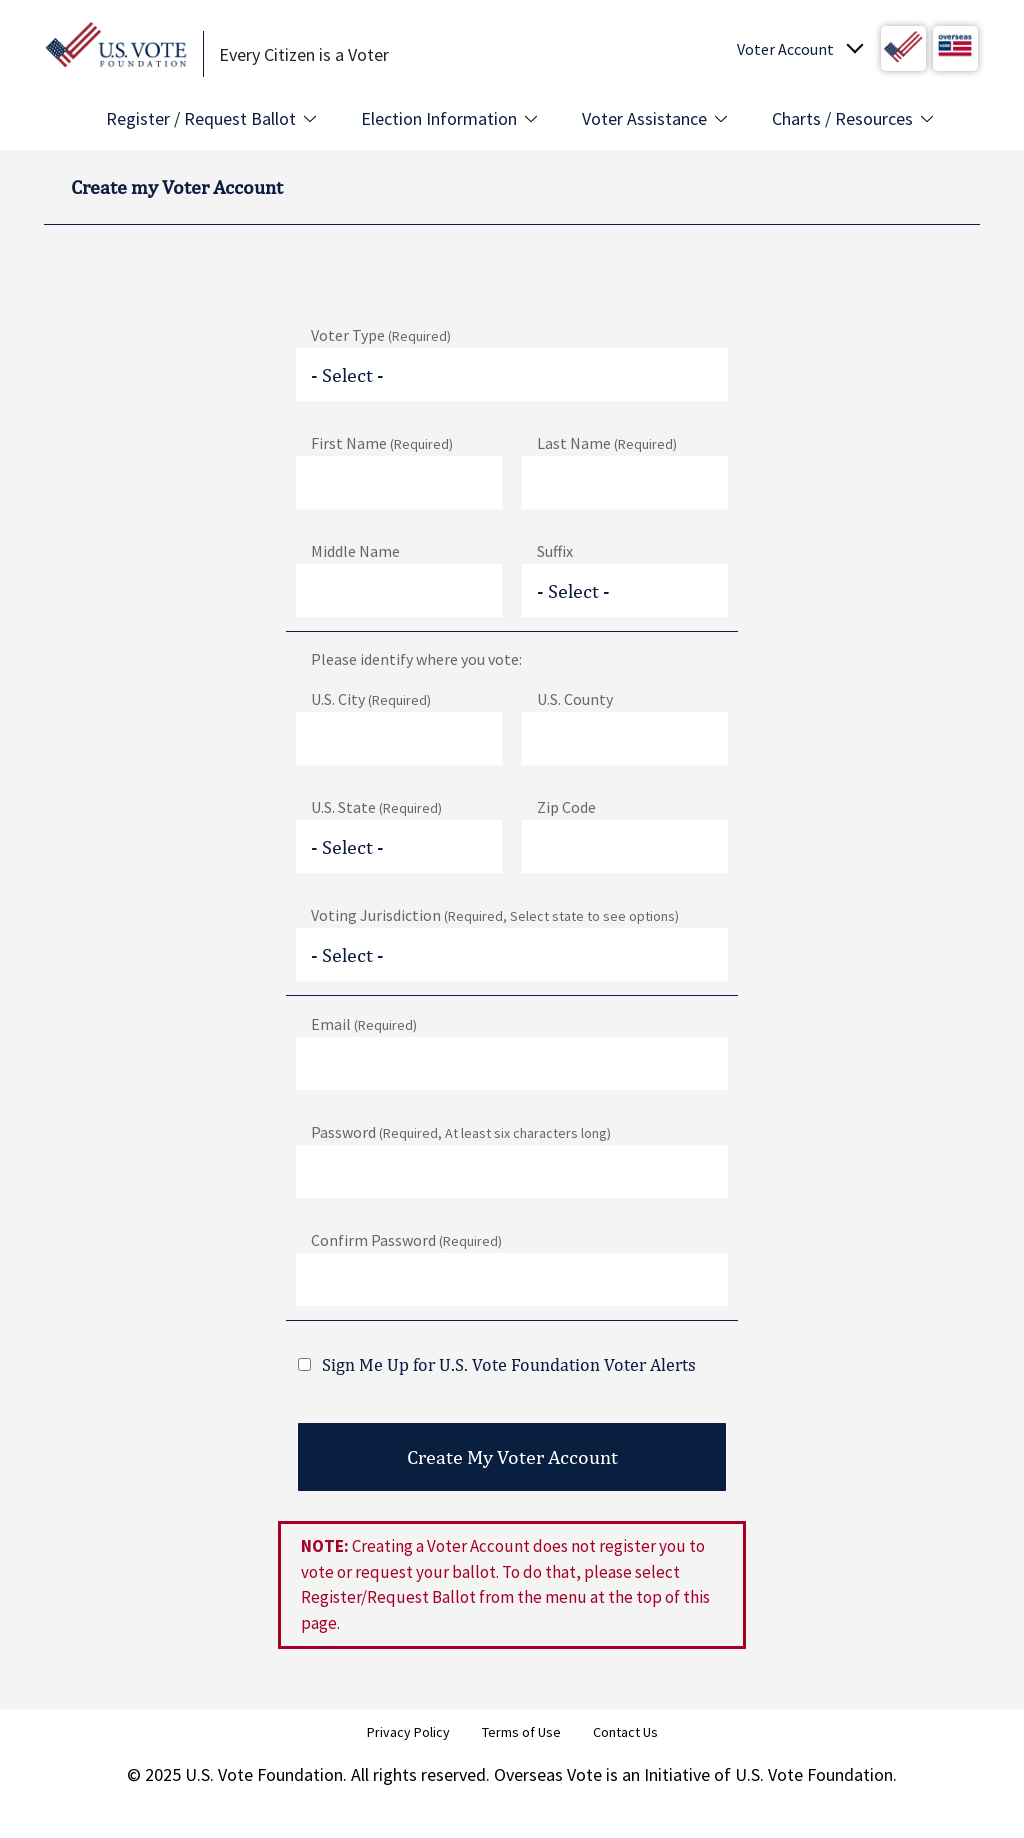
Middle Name (355, 551)
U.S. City (371, 699)
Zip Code (566, 807)
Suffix (555, 551)
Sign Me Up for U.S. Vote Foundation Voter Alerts (509, 1364)
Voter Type (381, 335)
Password (461, 1132)
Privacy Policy (408, 1732)
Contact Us (625, 1732)
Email (364, 1024)
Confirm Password (406, 1240)
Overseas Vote (548, 1774)
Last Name (607, 443)
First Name (382, 443)
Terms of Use (521, 1732)
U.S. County (575, 699)
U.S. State (376, 807)
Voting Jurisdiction (495, 915)
